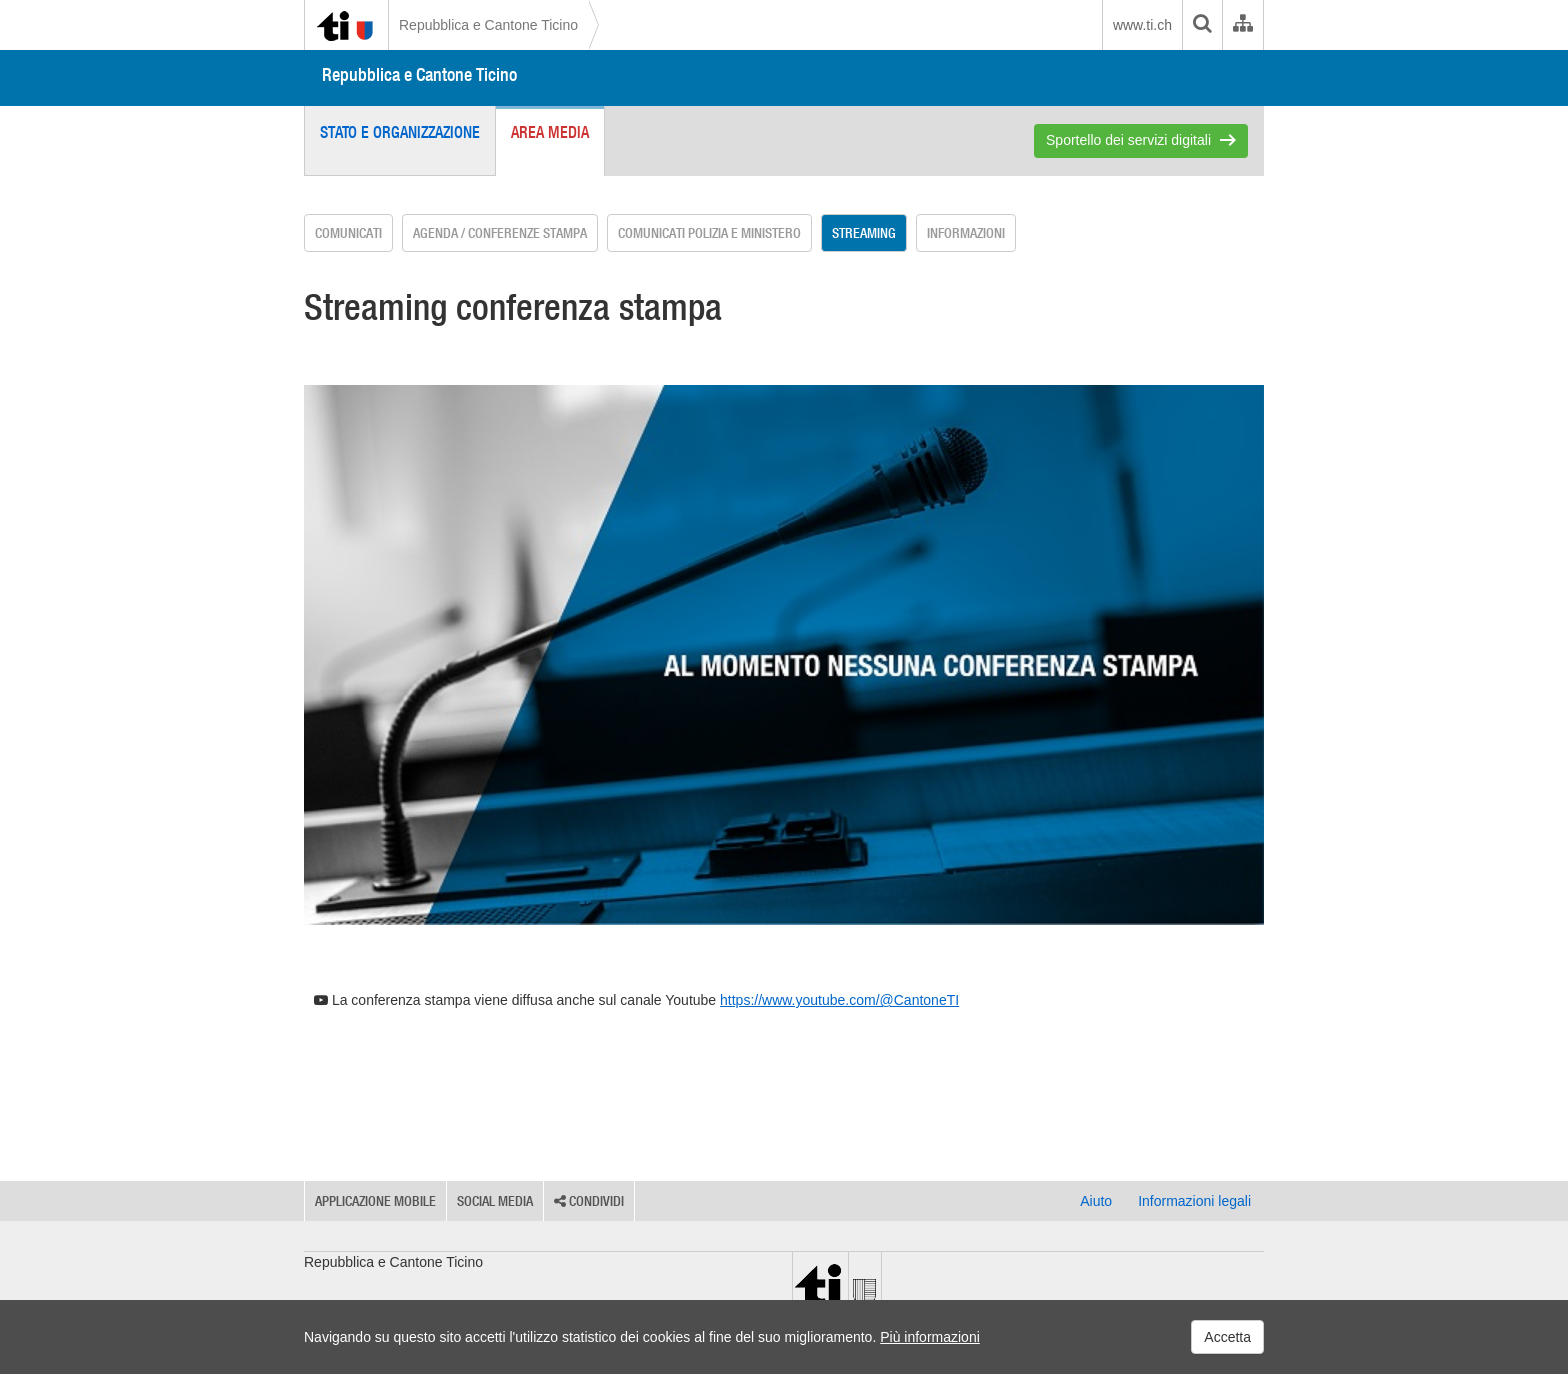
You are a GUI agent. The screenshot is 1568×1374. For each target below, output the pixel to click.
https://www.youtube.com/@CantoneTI (839, 1000)
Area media (550, 132)
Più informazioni (930, 1337)
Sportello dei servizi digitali (1128, 140)
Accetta (1227, 1337)
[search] (1202, 25)
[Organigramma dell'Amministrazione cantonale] (1242, 25)
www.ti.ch (1142, 25)
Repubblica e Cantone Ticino (488, 25)
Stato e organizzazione (400, 132)
